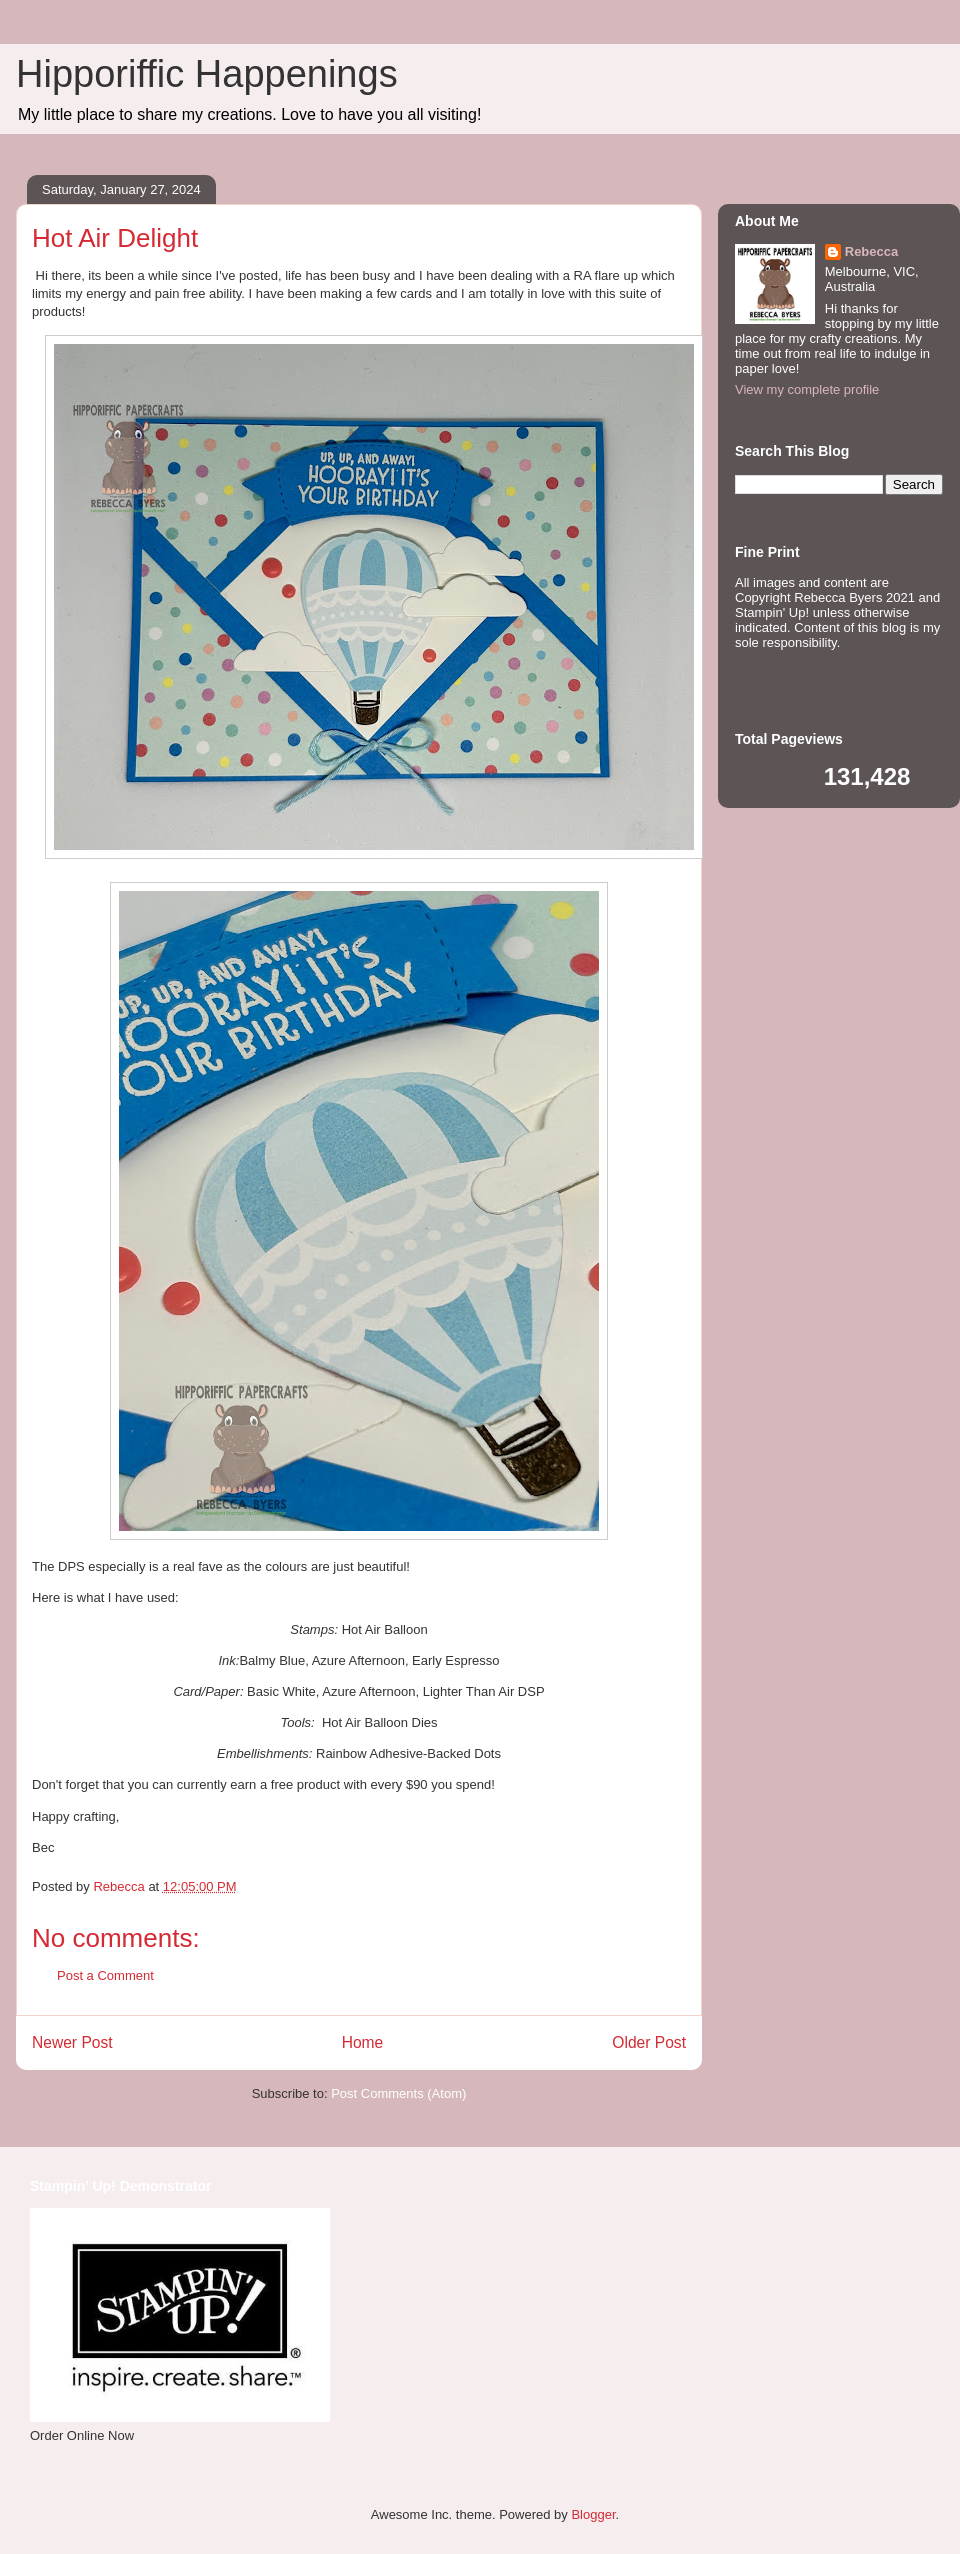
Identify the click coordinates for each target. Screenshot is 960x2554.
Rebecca (871, 251)
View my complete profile (807, 389)
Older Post (649, 2042)
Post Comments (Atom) (398, 2093)
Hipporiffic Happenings (207, 74)
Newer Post (72, 2042)
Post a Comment (105, 1975)
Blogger (593, 2514)
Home (363, 2042)
